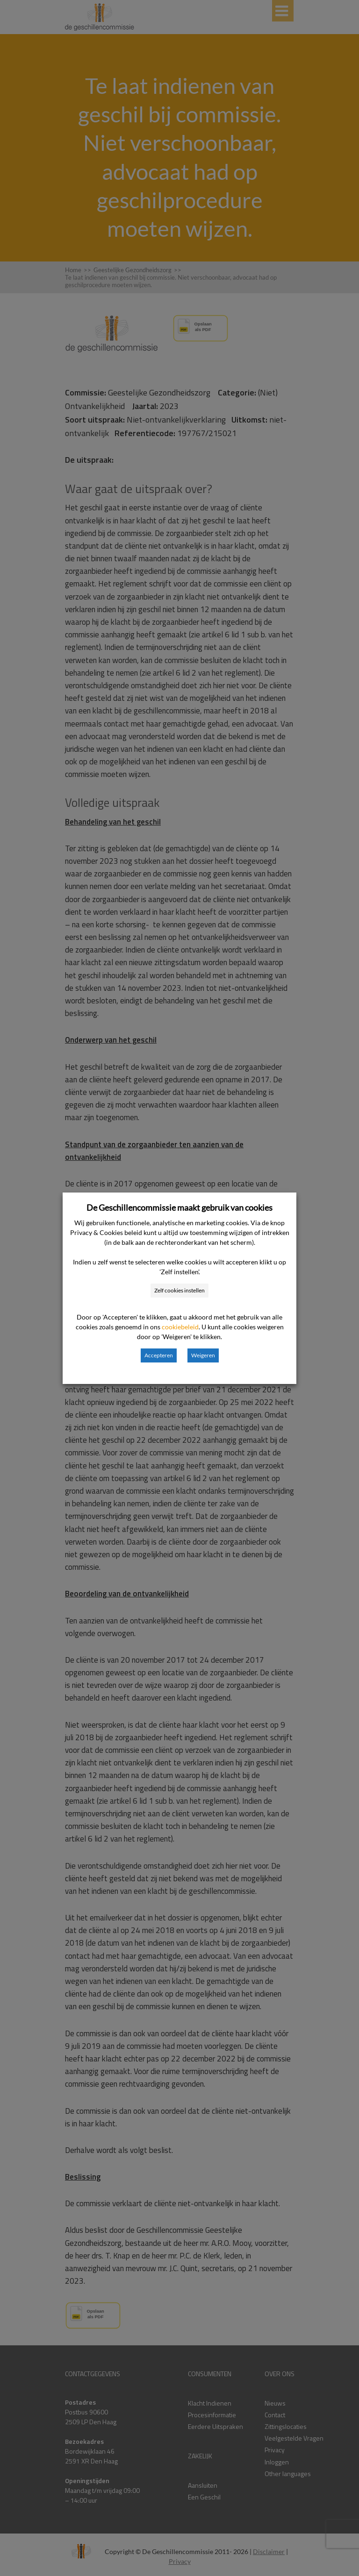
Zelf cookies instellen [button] (179, 1290)
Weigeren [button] (203, 1355)
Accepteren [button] (158, 1355)
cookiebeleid (180, 1327)
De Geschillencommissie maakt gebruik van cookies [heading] (179, 1207)
